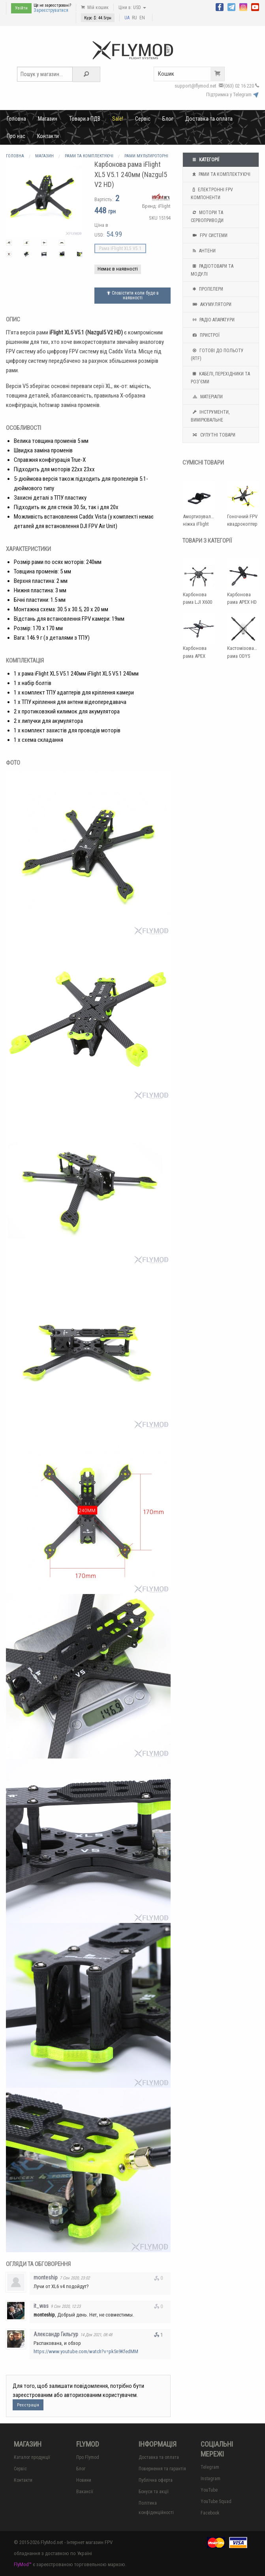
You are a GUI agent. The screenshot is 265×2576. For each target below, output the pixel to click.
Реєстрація (28, 2405)
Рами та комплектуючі (220, 174)
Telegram (210, 2467)
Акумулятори (211, 304)
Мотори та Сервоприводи (207, 215)
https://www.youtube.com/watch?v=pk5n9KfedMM (86, 2351)
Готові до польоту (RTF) (217, 353)
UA (127, 18)
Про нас (16, 136)
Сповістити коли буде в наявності (133, 295)
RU (134, 18)
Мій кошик (95, 7)
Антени (203, 250)
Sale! (117, 119)
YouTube (209, 2490)
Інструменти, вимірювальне (210, 415)
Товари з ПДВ (84, 119)
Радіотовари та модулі (212, 269)
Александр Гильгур (56, 2334)
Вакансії (84, 2491)
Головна (16, 119)
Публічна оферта (156, 2480)
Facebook (210, 2513)
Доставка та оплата (209, 119)
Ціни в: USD (132, 7)
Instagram (210, 2478)
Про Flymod (87, 2457)
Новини (83, 2480)
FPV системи (209, 235)
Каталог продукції (32, 2457)
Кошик (191, 74)
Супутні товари (213, 435)
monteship (46, 2277)
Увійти (21, 8)
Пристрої (205, 335)
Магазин (47, 119)
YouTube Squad (216, 2501)
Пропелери (207, 289)
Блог (167, 119)
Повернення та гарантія (162, 2468)
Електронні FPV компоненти (212, 192)
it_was (41, 2306)
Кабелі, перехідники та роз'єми (220, 377)
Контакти (48, 136)
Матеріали (207, 396)
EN (142, 18)
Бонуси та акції (154, 2491)
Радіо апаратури (213, 319)
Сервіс (142, 119)
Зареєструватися (51, 10)
